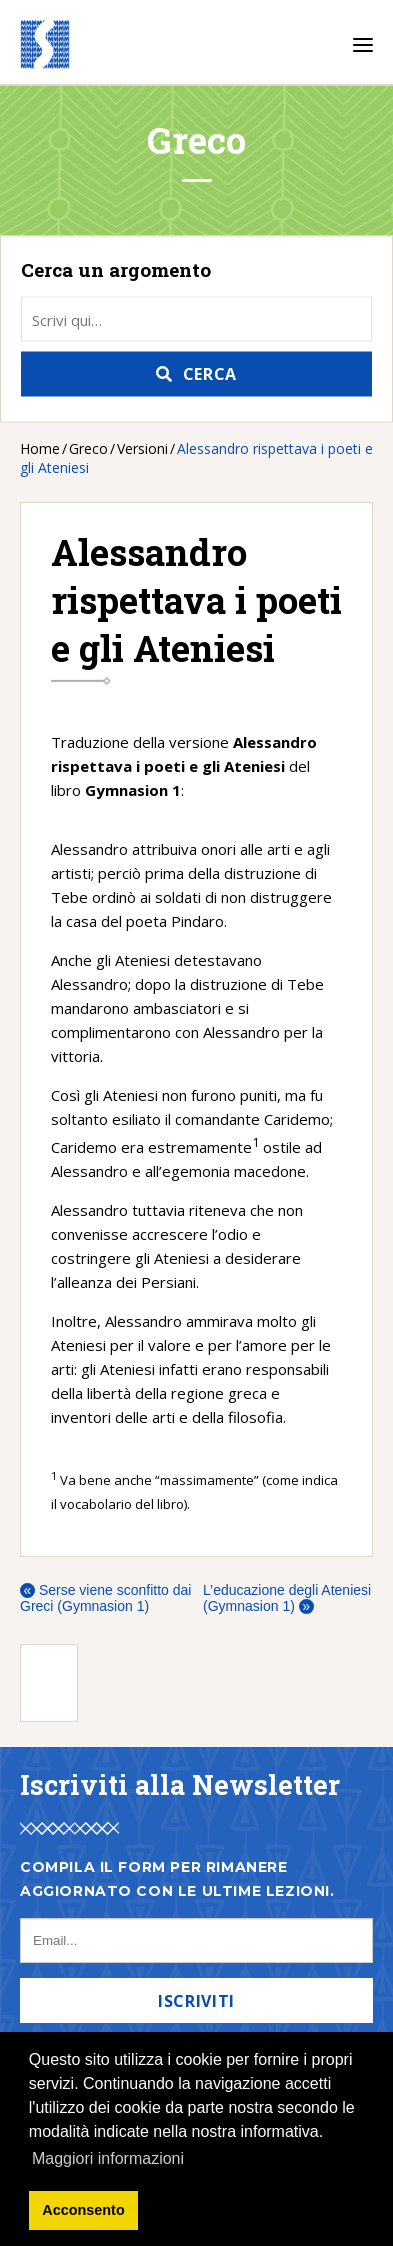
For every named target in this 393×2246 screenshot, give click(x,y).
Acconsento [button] (83, 2210)
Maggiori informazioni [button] (108, 2158)
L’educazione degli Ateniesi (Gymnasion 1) (287, 1598)
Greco (88, 448)
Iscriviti (196, 2001)
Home (40, 448)
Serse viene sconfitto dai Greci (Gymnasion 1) (105, 1598)
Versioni (142, 448)
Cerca (210, 374)
